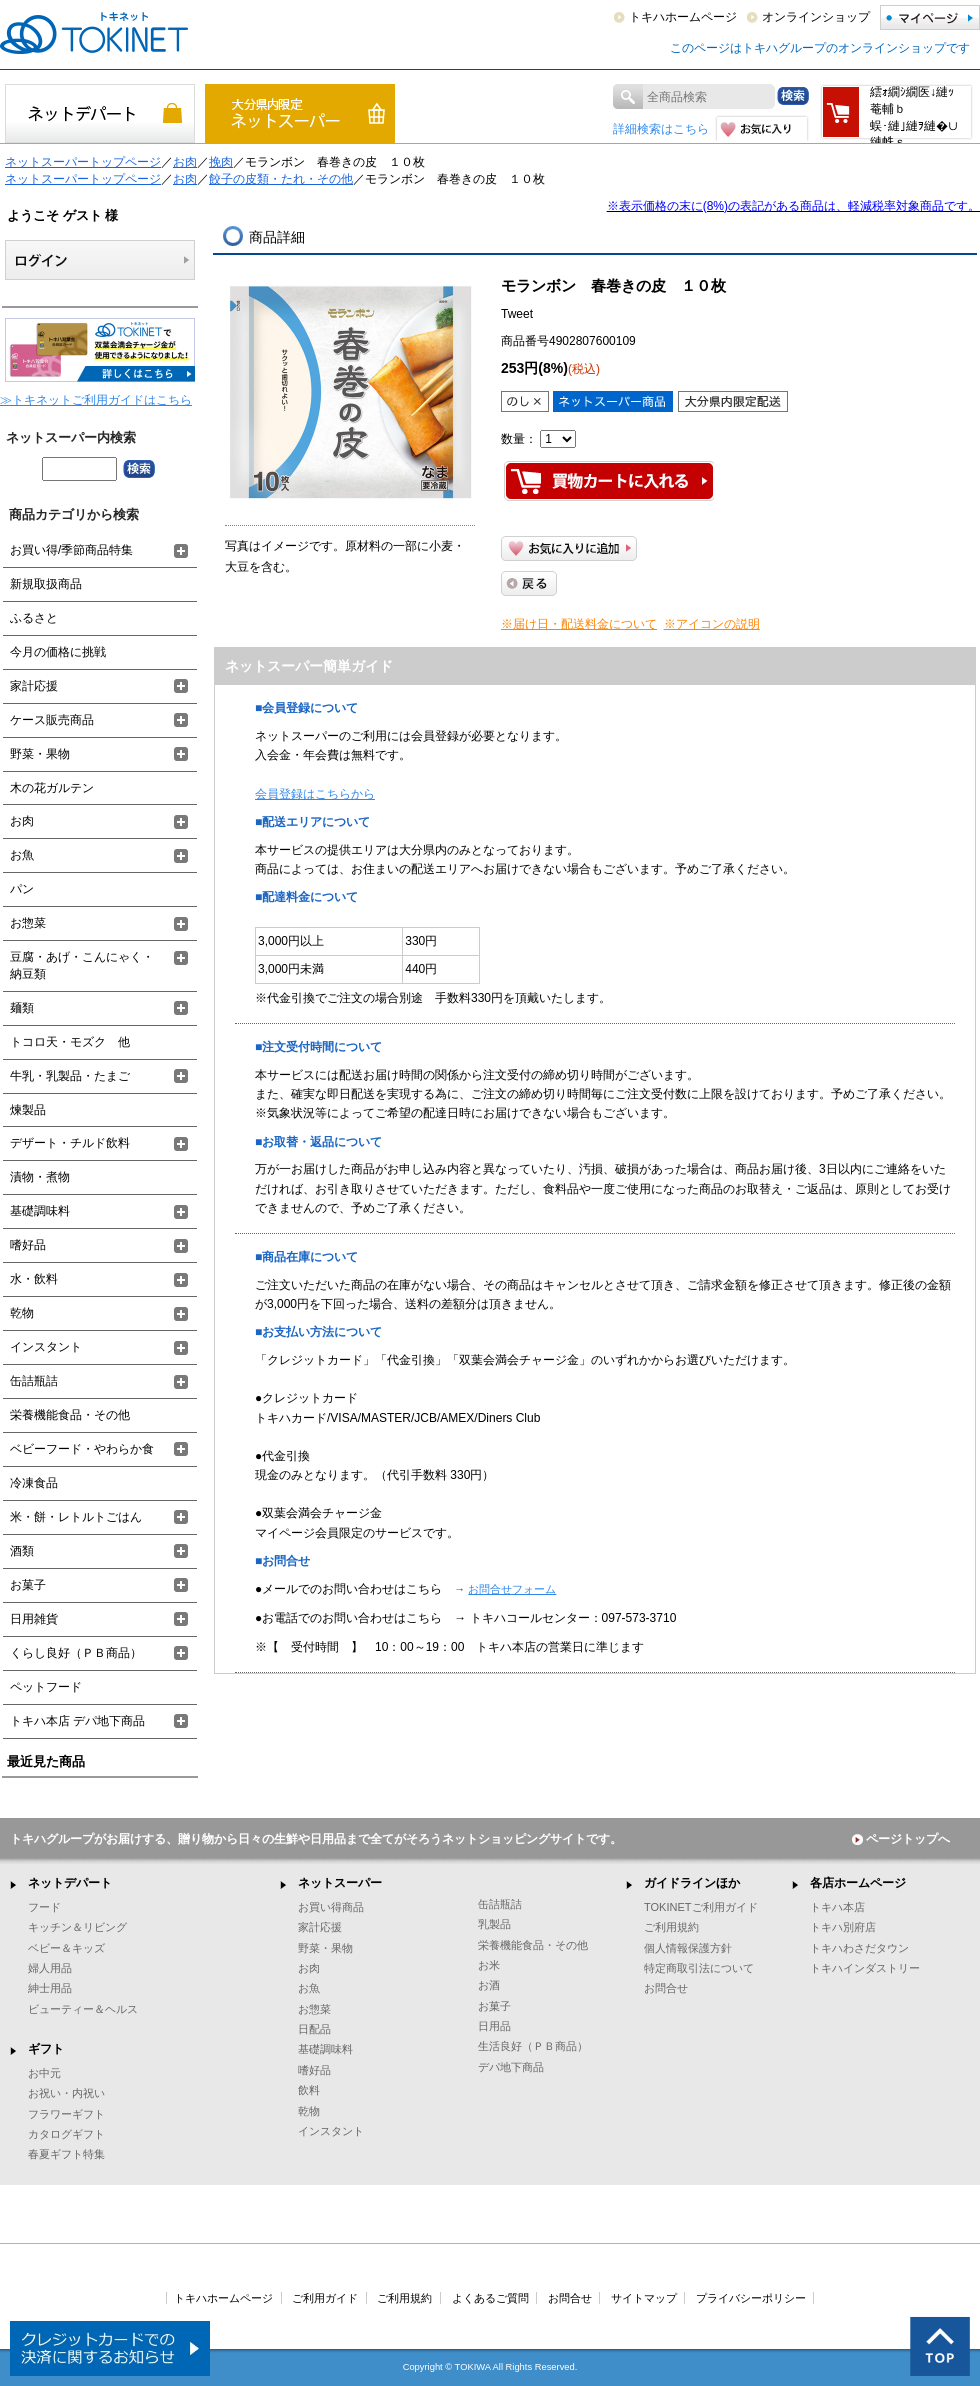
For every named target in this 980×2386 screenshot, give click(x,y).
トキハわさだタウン (859, 1948)
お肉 (185, 162)
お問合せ (666, 1988)
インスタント (46, 1347)
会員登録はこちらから (315, 794)
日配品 (314, 2029)
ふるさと (34, 618)
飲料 (309, 2090)
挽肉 (221, 162)
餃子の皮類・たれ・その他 (281, 179)
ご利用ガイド (325, 2298)
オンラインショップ (816, 17)
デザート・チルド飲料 (70, 1143)
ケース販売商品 (52, 720)
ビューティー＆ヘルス (83, 2009)
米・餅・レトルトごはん (76, 1517)
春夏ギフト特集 (66, 2154)
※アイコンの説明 (712, 624)
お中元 (44, 2073)
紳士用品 (50, 1988)
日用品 (494, 2026)
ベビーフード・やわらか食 (82, 1449)
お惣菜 (28, 923)
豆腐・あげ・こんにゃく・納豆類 (82, 965)
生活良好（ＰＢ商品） (533, 2046)
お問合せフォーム (512, 1589)
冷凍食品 (34, 1483)
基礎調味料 (40, 1211)
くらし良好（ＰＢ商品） (76, 1653)
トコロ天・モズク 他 (70, 1042)
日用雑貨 (34, 1619)
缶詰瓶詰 (34, 1381)
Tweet (517, 314)
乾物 (22, 1313)
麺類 (22, 1008)
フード (44, 1907)
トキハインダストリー (865, 1968)
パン (22, 889)
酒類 (22, 1551)
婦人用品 (50, 1968)
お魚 (22, 855)
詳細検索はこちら (661, 129)
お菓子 (28, 1585)
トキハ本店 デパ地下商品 (77, 1721)
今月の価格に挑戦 (58, 652)
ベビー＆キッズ (66, 1948)
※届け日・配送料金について (579, 624)
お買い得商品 (331, 1907)
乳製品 (494, 1924)
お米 (489, 1965)
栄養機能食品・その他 (70, 1415)
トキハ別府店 (843, 1927)
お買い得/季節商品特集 (71, 550)
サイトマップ (644, 2298)
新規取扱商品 (46, 584)
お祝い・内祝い (66, 2093)
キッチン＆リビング (77, 1927)
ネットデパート (70, 1883)
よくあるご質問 (490, 2298)
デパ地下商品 (511, 2067)
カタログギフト (66, 2134)
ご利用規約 (671, 1927)
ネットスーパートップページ (83, 162)
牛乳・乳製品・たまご (70, 1076)
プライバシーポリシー (751, 2298)
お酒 (489, 1985)
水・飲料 (34, 1279)
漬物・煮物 (40, 1177)
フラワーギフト (66, 2114)
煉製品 (28, 1110)
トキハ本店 (837, 1907)
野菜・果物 (40, 754)
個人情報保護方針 (688, 1948)
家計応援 (34, 686)
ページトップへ (901, 1839)
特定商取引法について (699, 1968)
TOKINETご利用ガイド (701, 1907)
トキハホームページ (683, 17)
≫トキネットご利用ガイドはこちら (96, 400)
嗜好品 (28, 1245)
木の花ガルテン (52, 788)
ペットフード (46, 1687)
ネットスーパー (340, 1883)
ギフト (46, 2049)
